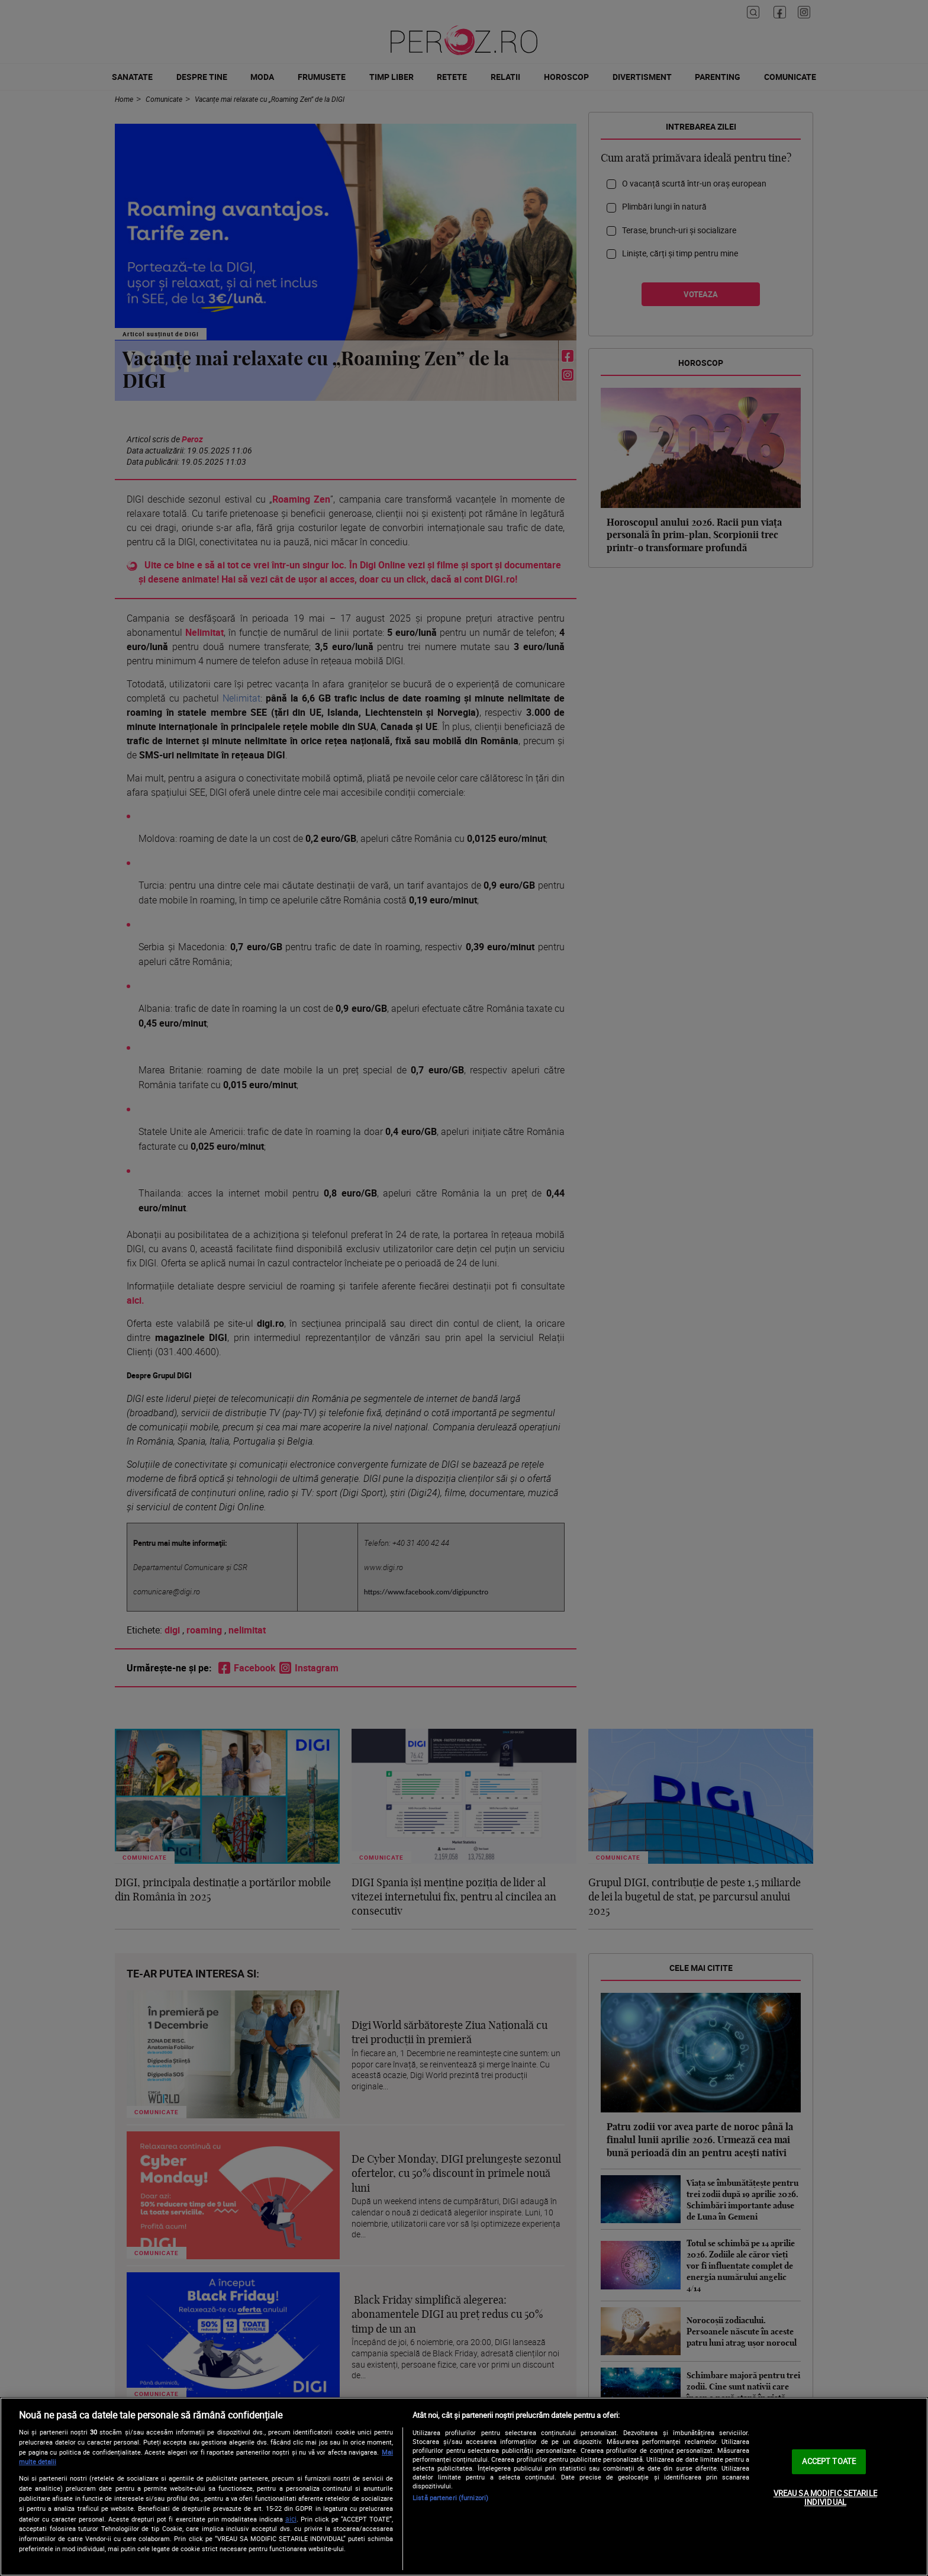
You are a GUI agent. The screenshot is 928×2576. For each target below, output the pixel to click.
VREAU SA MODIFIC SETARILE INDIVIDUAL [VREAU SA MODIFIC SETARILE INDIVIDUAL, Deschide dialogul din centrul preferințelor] (825, 2498)
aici (291, 2519)
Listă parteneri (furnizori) (450, 2497)
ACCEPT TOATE (829, 2461)
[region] (464, 2486)
